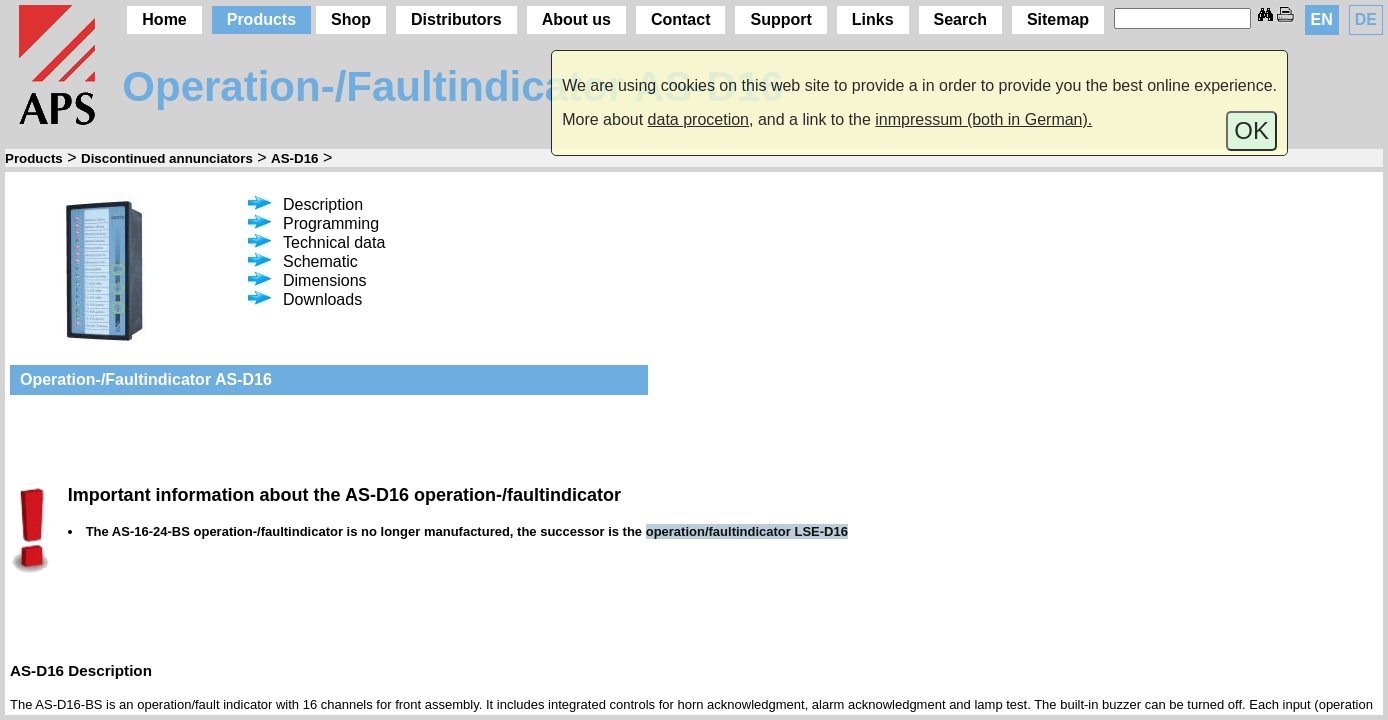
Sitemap (1058, 19)
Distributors (456, 19)
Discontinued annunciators (167, 158)
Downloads (305, 299)
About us (576, 19)
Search (960, 19)
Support (780, 19)
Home (164, 19)
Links (873, 19)
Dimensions (307, 280)
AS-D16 (294, 158)
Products (261, 19)
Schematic (303, 261)
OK (1251, 130)
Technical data (316, 242)
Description (305, 204)
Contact (681, 19)
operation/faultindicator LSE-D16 (747, 531)
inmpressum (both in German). (983, 119)
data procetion (698, 119)
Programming (313, 223)
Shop (351, 19)
